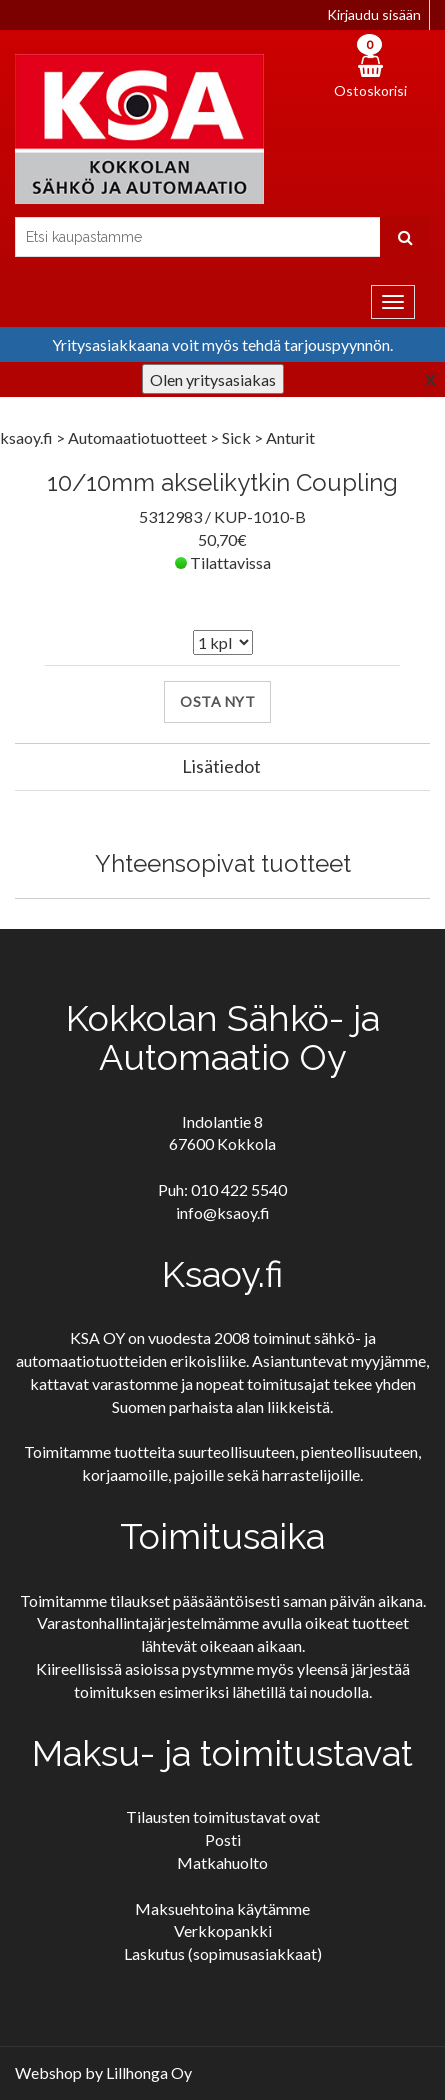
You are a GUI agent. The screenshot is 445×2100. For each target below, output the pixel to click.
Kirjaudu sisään (374, 14)
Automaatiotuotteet (139, 437)
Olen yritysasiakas (213, 379)
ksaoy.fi (26, 437)
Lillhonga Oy (149, 2072)
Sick (238, 437)
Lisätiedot (221, 766)
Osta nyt (217, 701)
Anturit (290, 437)
